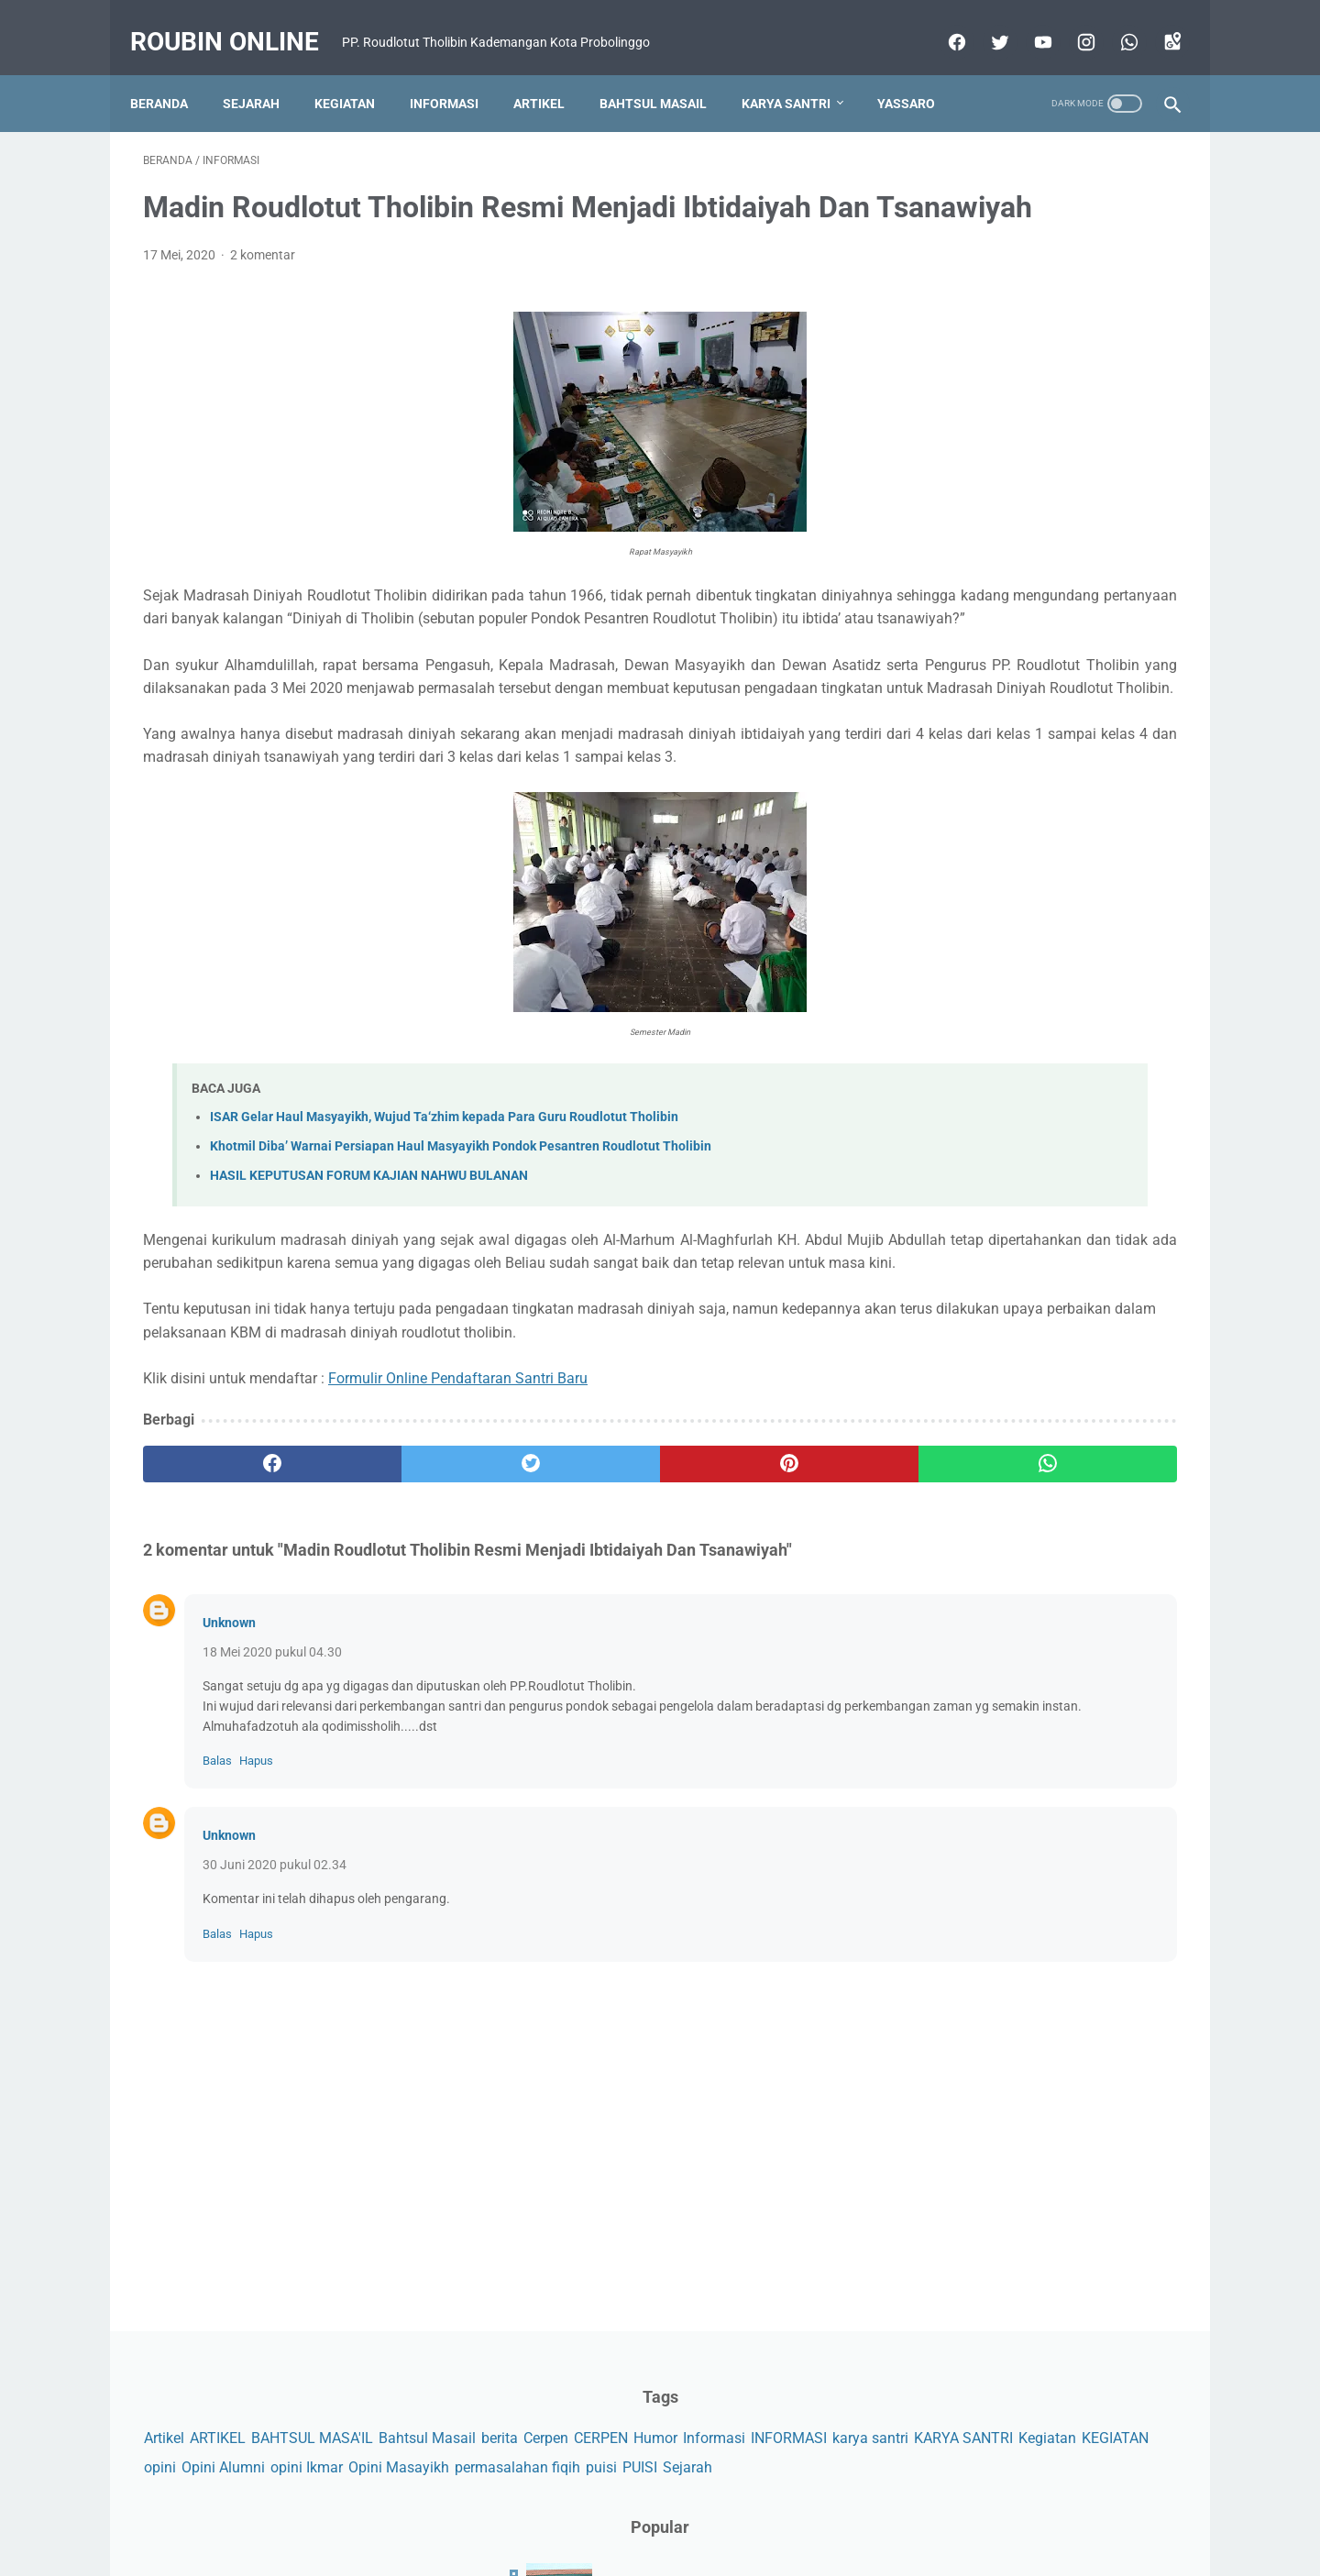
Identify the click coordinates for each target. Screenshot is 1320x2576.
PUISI (920, 437)
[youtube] (1028, 34)
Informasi (457, 87)
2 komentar (262, 327)
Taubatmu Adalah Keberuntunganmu (1040, 872)
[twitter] (985, 34)
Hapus (256, 1968)
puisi (1156, 407)
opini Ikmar (1138, 379)
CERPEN (1125, 294)
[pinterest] (576, 1652)
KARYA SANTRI (1034, 350)
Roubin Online (237, 19)
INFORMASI (1058, 322)
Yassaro (172, 125)
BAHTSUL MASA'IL (1071, 264)
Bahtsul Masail (666, 87)
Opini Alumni (1054, 379)
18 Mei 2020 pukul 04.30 (272, 1839)
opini (991, 379)
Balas (217, 1968)
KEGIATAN (936, 379)
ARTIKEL (977, 264)
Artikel (552, 87)
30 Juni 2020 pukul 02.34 (274, 2072)
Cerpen (1070, 294)
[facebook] (942, 34)
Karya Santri (798, 87)
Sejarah (264, 87)
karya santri (941, 350)
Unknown (229, 1809)
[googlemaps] (1157, 34)
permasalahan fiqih (1072, 407)
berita (1024, 294)
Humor (925, 322)
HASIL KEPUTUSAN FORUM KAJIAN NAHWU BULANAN (369, 1317)
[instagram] (1071, 34)
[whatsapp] (1114, 34)
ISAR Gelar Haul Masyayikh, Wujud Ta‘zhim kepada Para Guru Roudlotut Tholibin (444, 1258)
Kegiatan (357, 87)
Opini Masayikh (953, 407)
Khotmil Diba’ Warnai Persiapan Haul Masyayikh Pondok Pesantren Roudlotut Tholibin (460, 1287)
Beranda (172, 87)
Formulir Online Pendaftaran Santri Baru (458, 1565)
